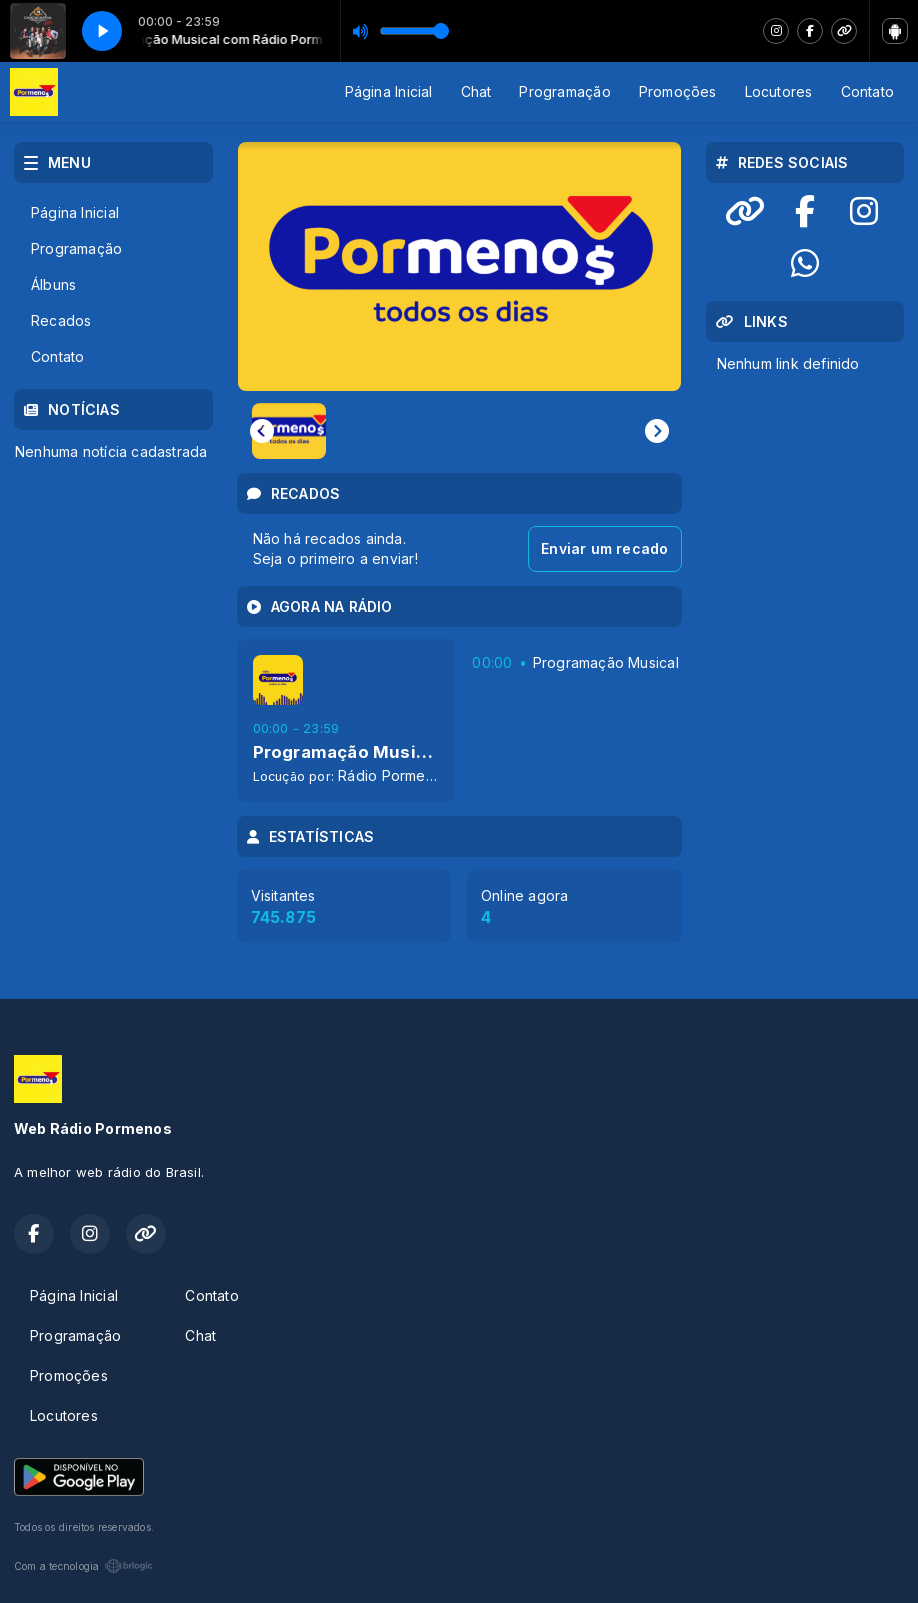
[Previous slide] (262, 431)
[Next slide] (657, 431)
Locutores (779, 91)
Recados (61, 320)
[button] (289, 431)
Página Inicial (389, 91)
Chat (476, 91)
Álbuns (53, 284)
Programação (564, 91)
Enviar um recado (604, 548)
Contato (867, 91)
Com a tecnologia (83, 1566)
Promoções (678, 91)
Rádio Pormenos (394, 775)
